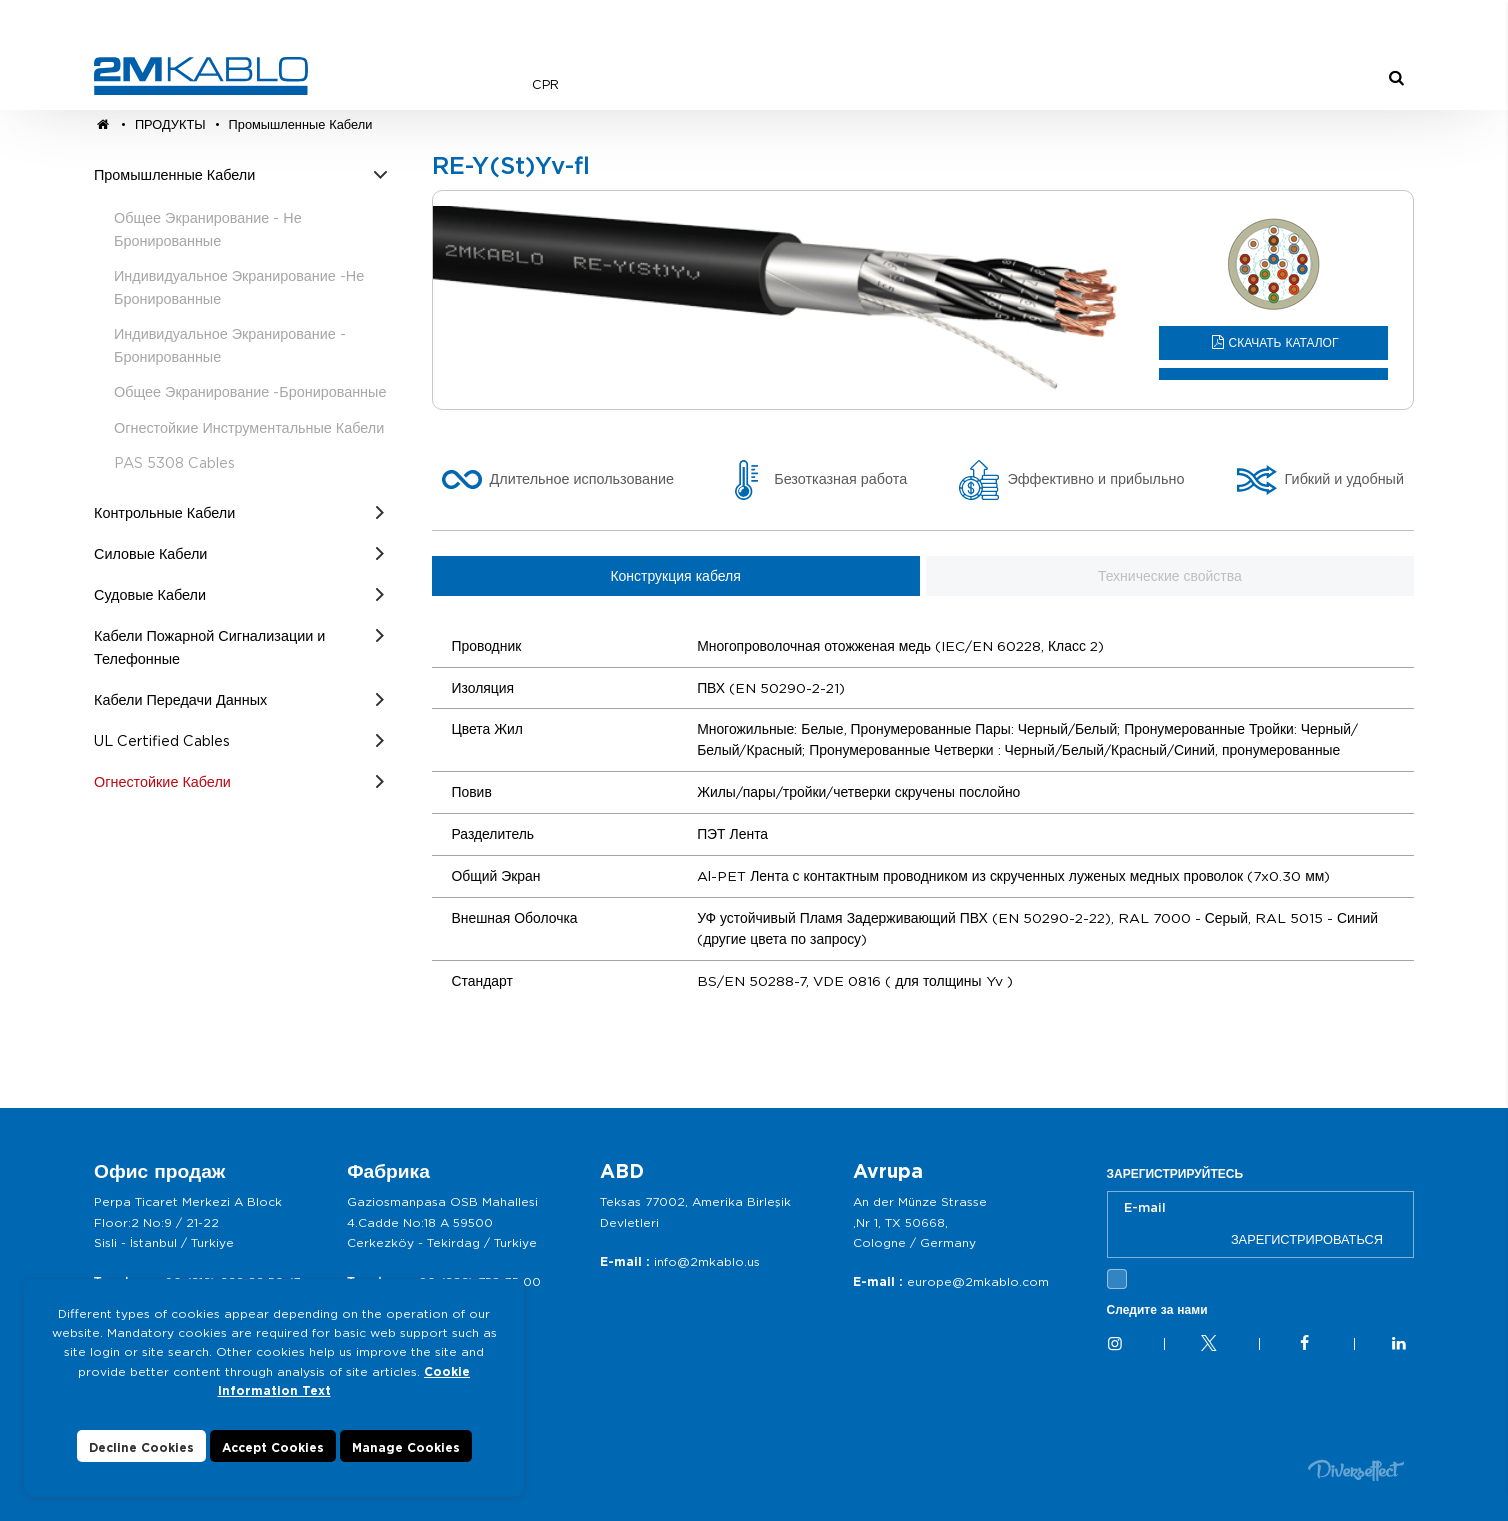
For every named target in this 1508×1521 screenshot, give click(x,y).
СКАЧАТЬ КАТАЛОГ (1284, 342)
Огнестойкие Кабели (162, 781)
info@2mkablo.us (707, 1261)
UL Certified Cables (162, 740)
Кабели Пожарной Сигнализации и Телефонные (209, 647)
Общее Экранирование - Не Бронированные (208, 229)
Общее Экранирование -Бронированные (250, 391)
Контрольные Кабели (164, 512)
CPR (545, 84)
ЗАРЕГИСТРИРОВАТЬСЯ (1307, 1239)
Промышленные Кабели (301, 124)
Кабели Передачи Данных (180, 699)
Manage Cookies (406, 1447)
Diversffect (1356, 1469)
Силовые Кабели (150, 553)
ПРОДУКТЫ (172, 124)
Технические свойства (1170, 576)
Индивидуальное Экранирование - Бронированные (230, 345)
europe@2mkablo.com (978, 1281)
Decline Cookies (141, 1447)
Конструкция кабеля (675, 576)
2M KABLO (201, 76)
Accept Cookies (273, 1447)
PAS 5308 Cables (174, 462)
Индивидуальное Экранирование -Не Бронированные (239, 287)
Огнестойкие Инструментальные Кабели (249, 427)
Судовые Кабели (150, 594)
